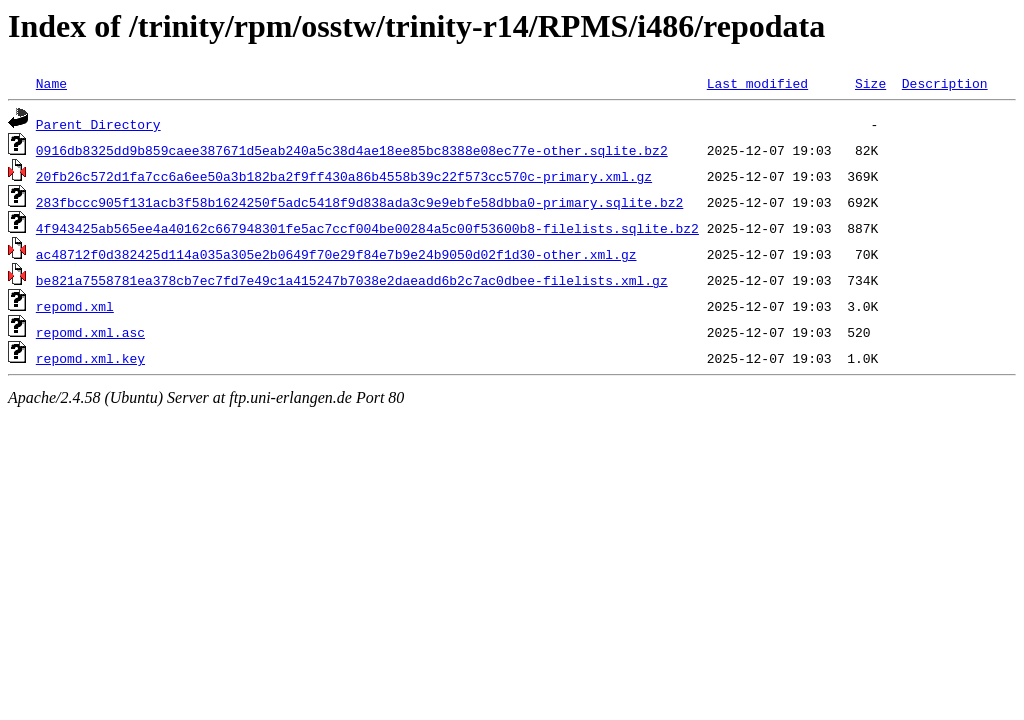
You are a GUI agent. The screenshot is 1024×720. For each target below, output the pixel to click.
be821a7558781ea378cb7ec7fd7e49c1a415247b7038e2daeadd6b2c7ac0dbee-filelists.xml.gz (352, 280)
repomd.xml (75, 306)
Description (945, 83)
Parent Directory (98, 124)
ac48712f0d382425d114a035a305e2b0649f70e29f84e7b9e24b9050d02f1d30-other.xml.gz (336, 254)
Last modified (757, 83)
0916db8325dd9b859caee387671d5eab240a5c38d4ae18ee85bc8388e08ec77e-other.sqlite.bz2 (352, 150)
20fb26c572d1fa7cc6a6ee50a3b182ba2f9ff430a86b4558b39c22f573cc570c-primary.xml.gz (344, 176)
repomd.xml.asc (90, 332)
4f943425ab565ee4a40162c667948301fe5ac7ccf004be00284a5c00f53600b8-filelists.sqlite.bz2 (367, 228)
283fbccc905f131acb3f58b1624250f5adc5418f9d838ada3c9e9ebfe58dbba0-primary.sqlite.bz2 (359, 202)
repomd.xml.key (90, 358)
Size (870, 83)
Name (51, 83)
